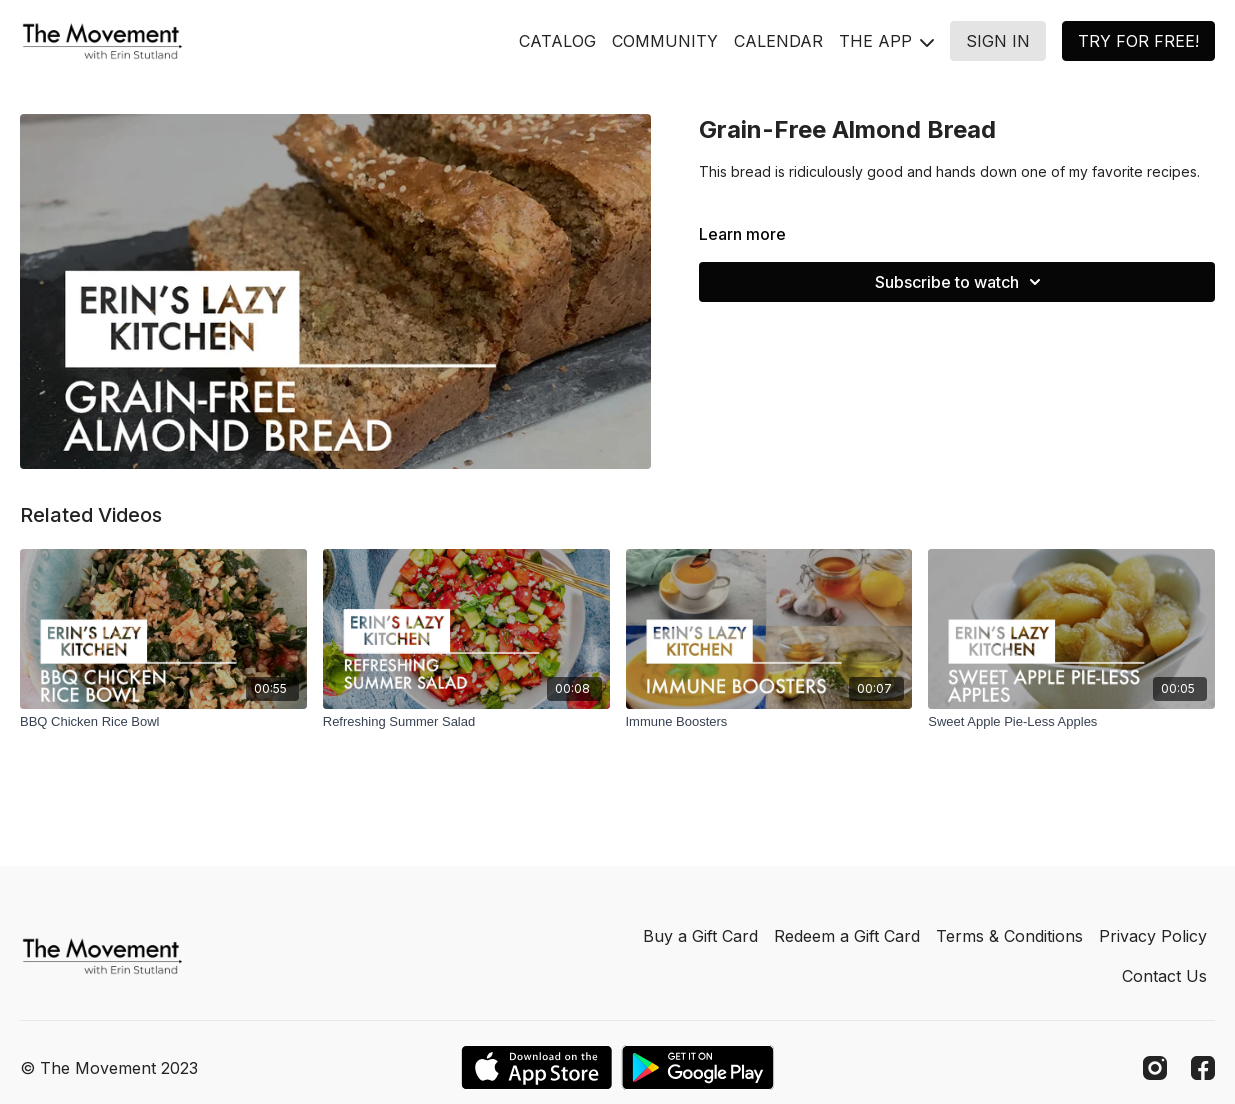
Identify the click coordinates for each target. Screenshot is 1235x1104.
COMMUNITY (665, 41)
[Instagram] (1155, 1068)
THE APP (886, 41)
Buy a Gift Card (700, 936)
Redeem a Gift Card (847, 936)
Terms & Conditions (1009, 936)
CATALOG (557, 41)
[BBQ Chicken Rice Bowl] (163, 722)
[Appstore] (536, 1067)
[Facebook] (1203, 1068)
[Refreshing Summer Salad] (466, 722)
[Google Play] (698, 1067)
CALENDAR (778, 41)
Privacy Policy (1153, 936)
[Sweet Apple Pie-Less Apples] (1071, 722)
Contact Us (1164, 976)
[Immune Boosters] (769, 722)
